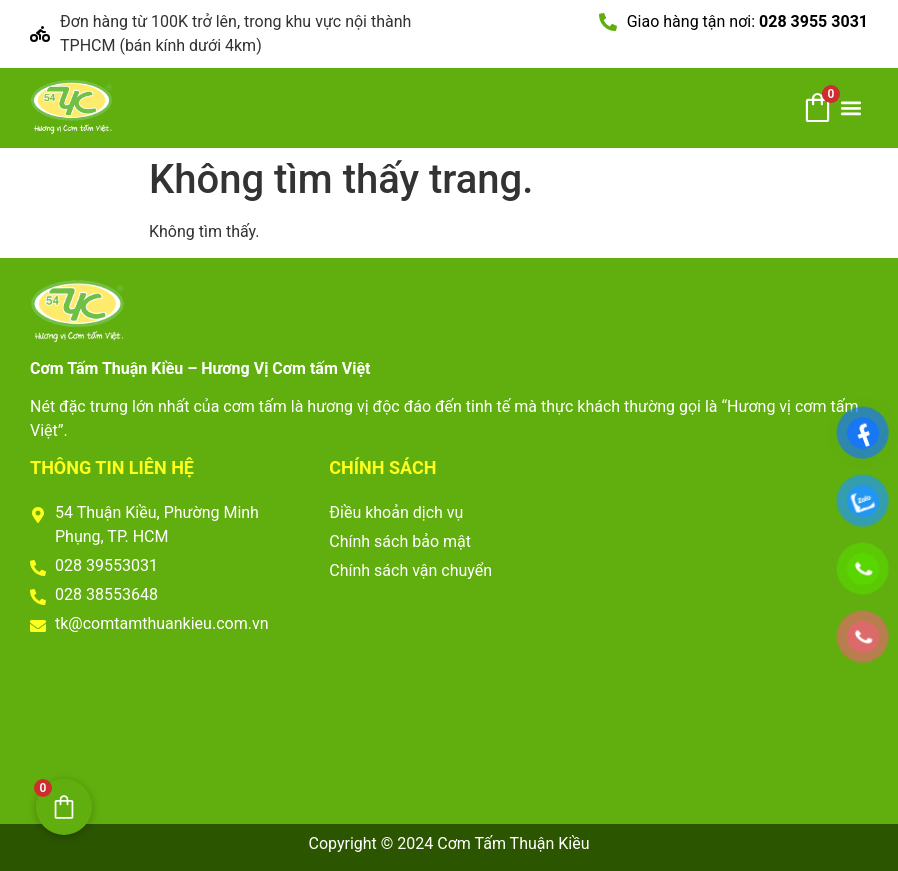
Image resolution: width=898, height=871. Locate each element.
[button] (851, 107)
